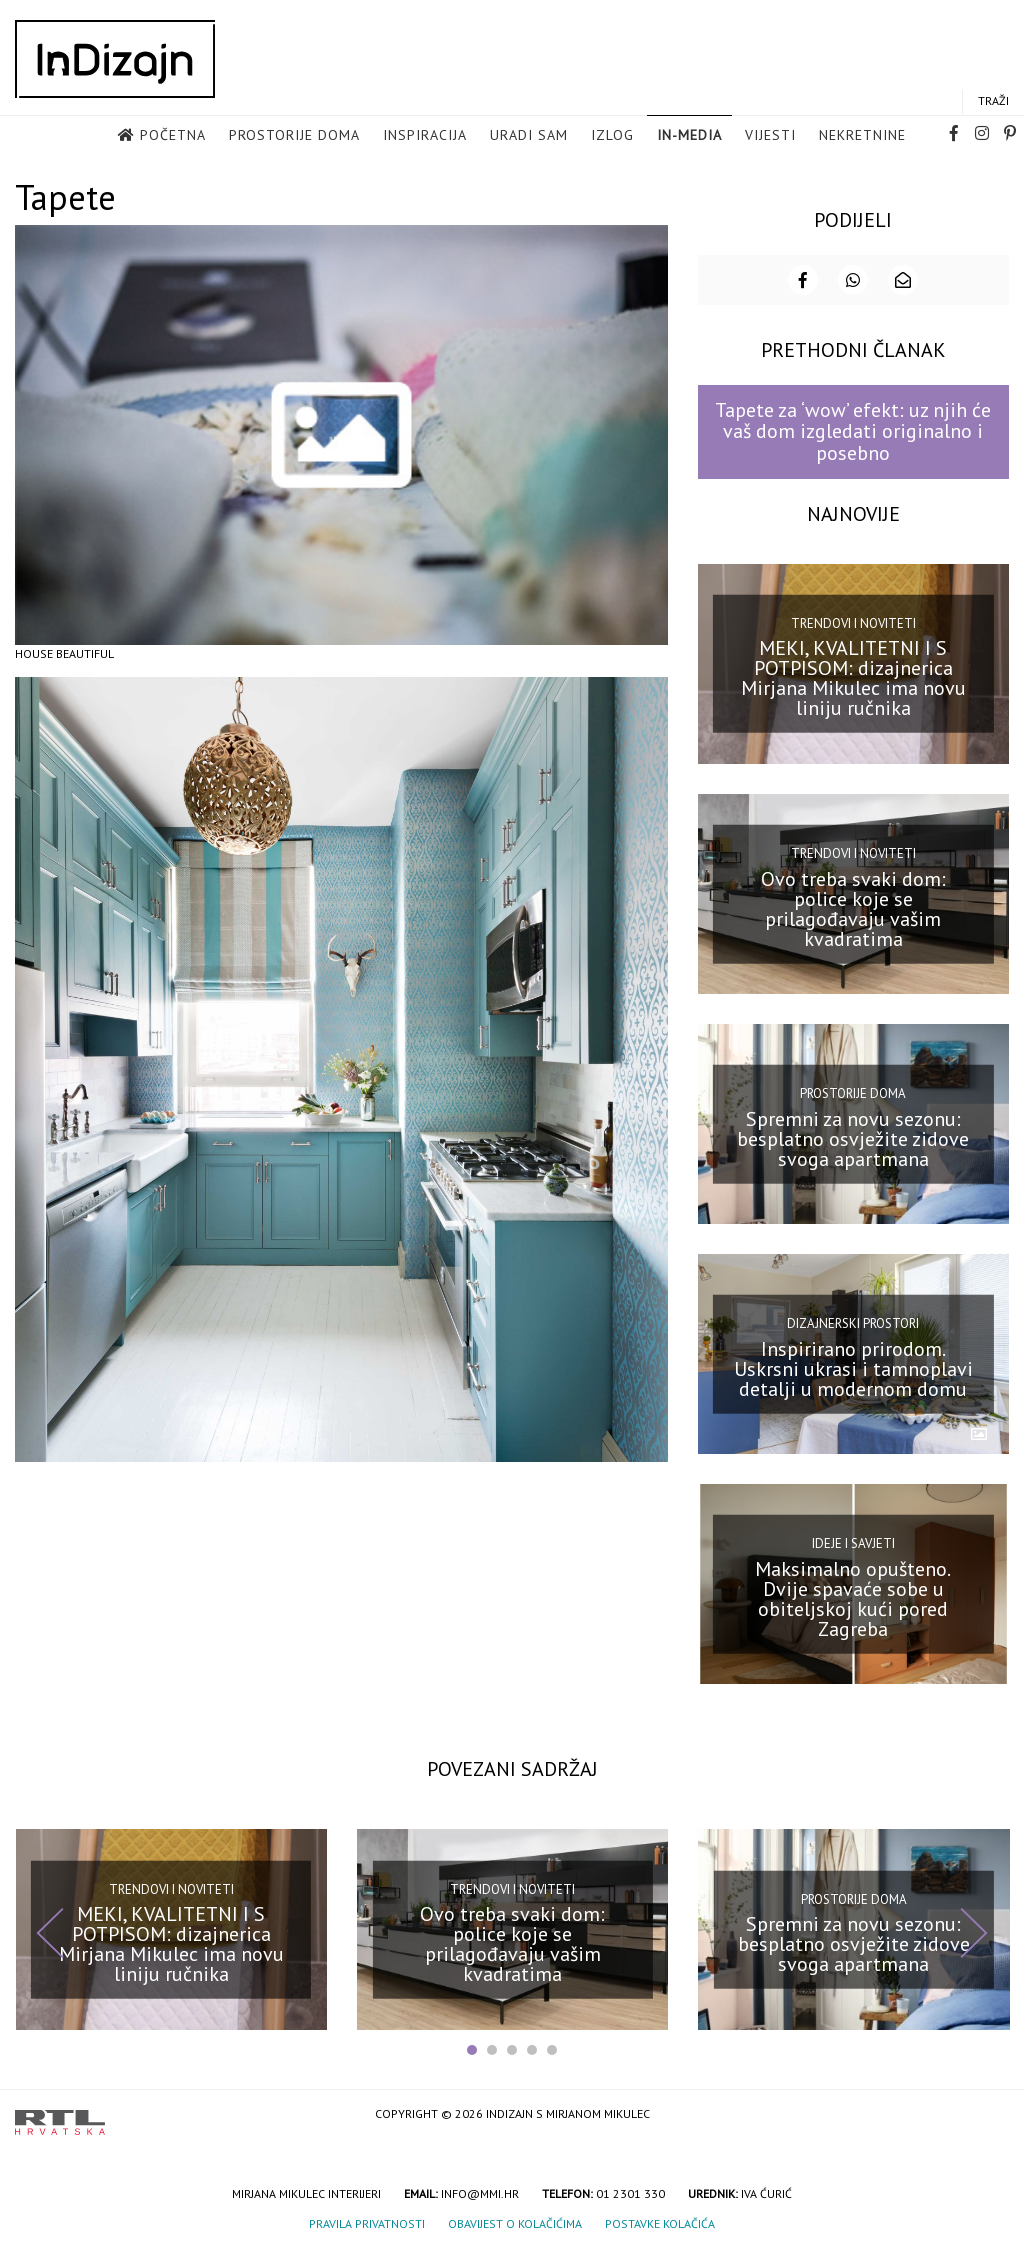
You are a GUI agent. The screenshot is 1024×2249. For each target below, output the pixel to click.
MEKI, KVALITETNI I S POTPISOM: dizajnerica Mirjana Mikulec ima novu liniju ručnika (853, 677)
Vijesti (770, 136)
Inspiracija (425, 136)
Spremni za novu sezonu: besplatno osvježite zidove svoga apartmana (853, 1137)
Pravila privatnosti (367, 2222)
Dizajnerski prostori (853, 1322)
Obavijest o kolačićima (515, 2222)
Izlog (612, 136)
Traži (993, 101)
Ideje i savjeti (853, 1542)
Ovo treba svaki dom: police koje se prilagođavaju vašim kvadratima (853, 907)
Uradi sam (529, 136)
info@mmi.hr (480, 2192)
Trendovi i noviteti (853, 622)
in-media (689, 136)
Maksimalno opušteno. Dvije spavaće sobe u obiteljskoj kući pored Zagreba (853, 1598)
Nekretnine (862, 136)
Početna (173, 136)
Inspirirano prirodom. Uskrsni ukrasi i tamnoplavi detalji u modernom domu (853, 1367)
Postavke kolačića (660, 2222)
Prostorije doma (294, 136)
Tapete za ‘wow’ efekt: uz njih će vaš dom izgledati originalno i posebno (853, 430)
